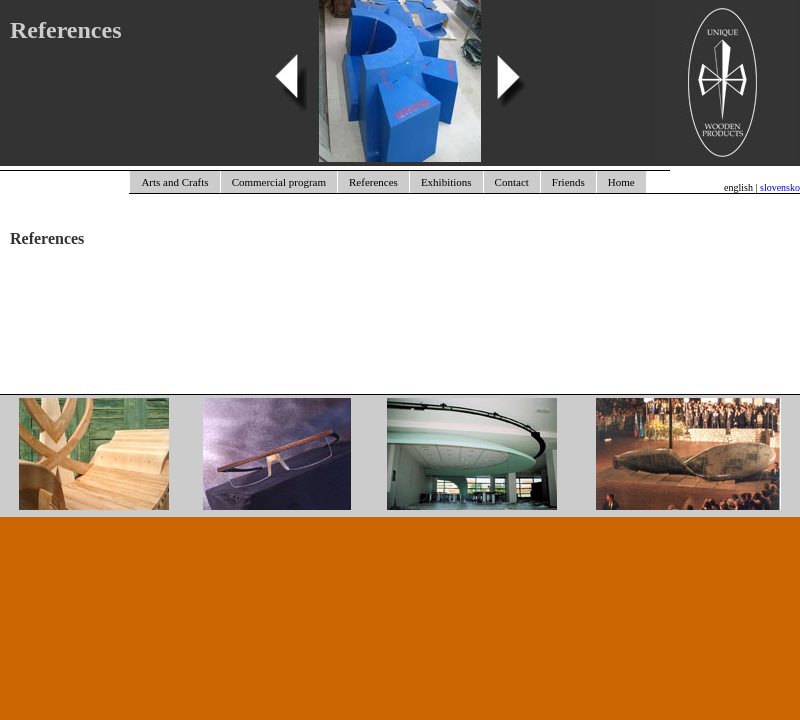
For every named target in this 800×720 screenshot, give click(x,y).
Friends (568, 182)
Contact (512, 182)
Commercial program (279, 182)
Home (621, 182)
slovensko (780, 187)
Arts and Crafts (174, 182)
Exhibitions (446, 182)
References (373, 182)
